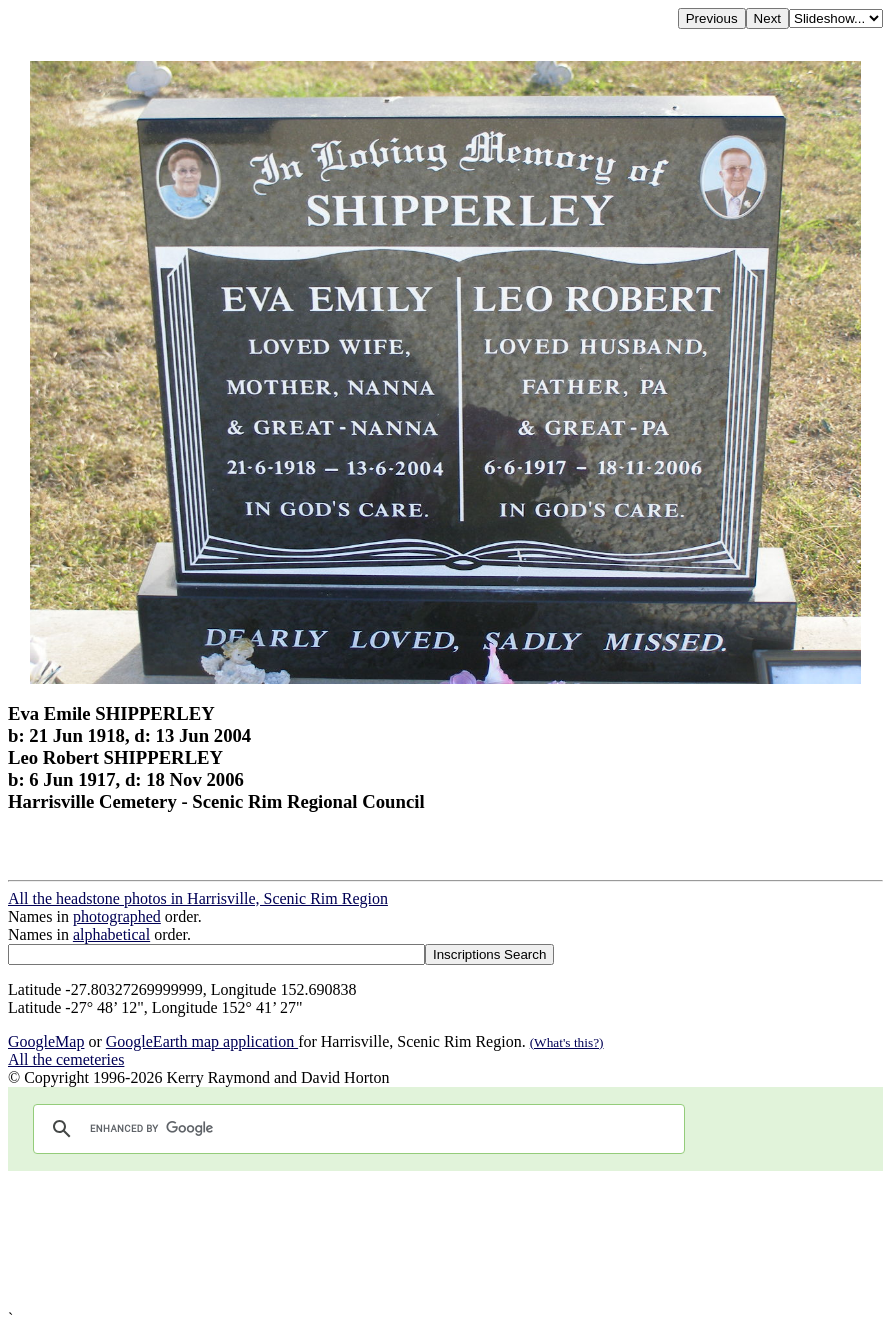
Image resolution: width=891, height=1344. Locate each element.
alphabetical (111, 934)
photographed (117, 916)
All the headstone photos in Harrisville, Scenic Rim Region (198, 898)
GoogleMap (46, 1041)
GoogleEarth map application (202, 1041)
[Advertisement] (445, 1240)
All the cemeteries (66, 1059)
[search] (356, 1129)
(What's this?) (567, 1042)
